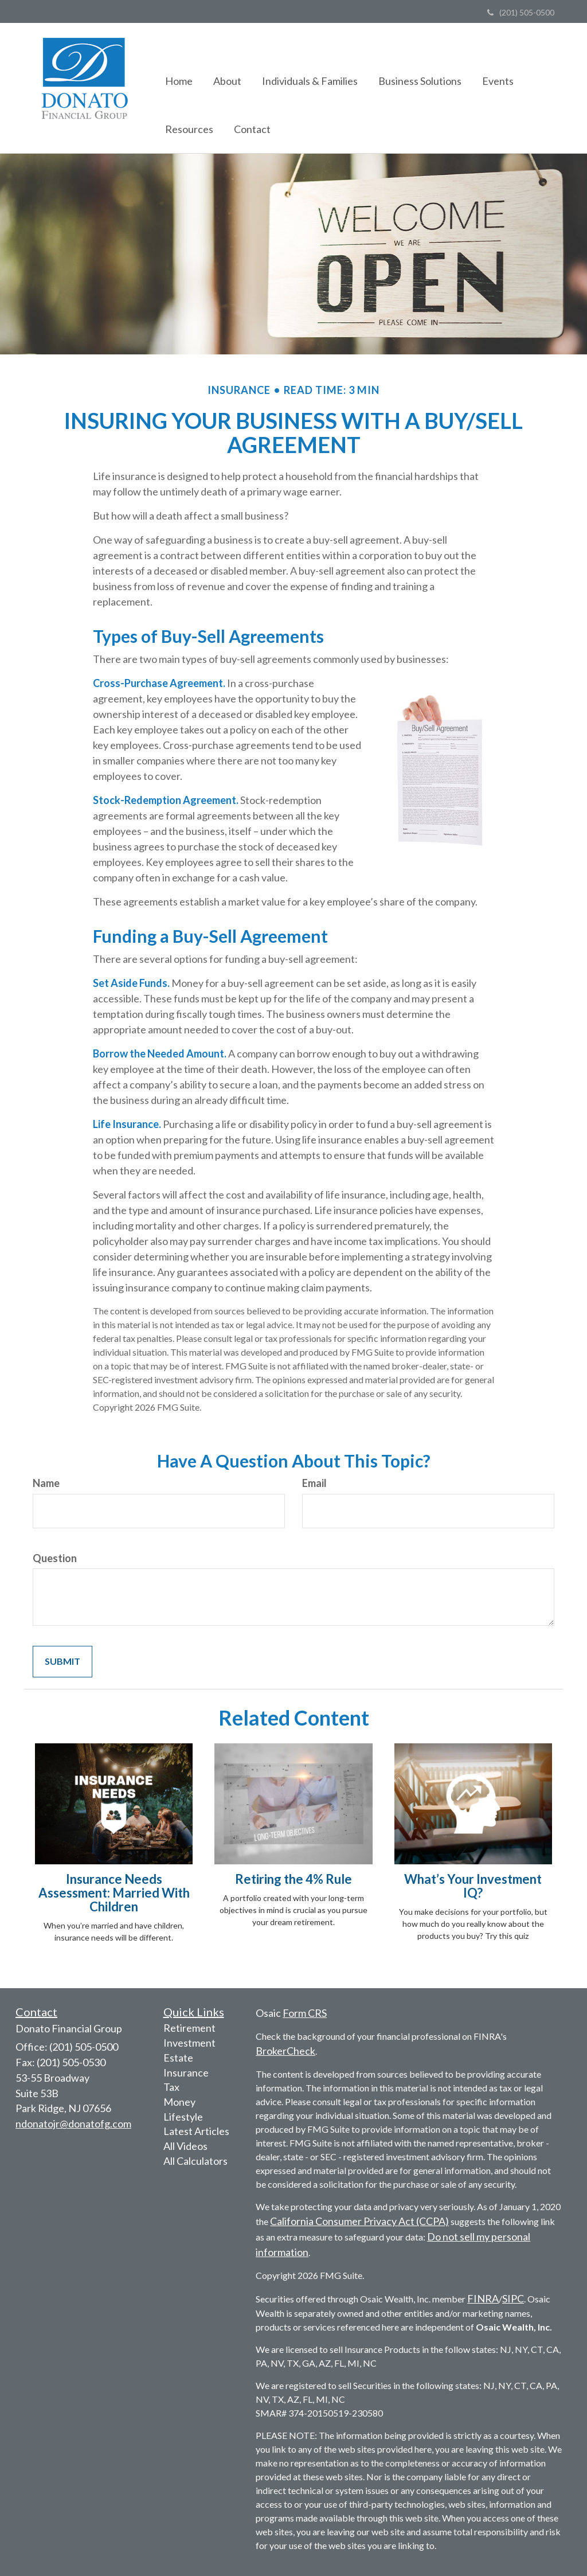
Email (314, 1483)
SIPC (513, 2298)
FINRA (483, 2298)
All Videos (185, 2146)
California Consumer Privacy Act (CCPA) (359, 2221)
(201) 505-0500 (520, 12)
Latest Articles (196, 2131)
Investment (189, 2042)
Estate (178, 2057)
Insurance (186, 2072)
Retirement (189, 2027)
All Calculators (195, 2161)
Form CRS (305, 2013)
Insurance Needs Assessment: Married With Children (114, 1892)
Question (55, 1558)
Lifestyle (183, 2116)
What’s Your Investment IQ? (473, 1885)
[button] (227, 64)
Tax (171, 2087)
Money (179, 2101)
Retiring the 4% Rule (293, 1879)
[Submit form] (62, 1661)
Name (46, 1483)
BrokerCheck (285, 2050)
